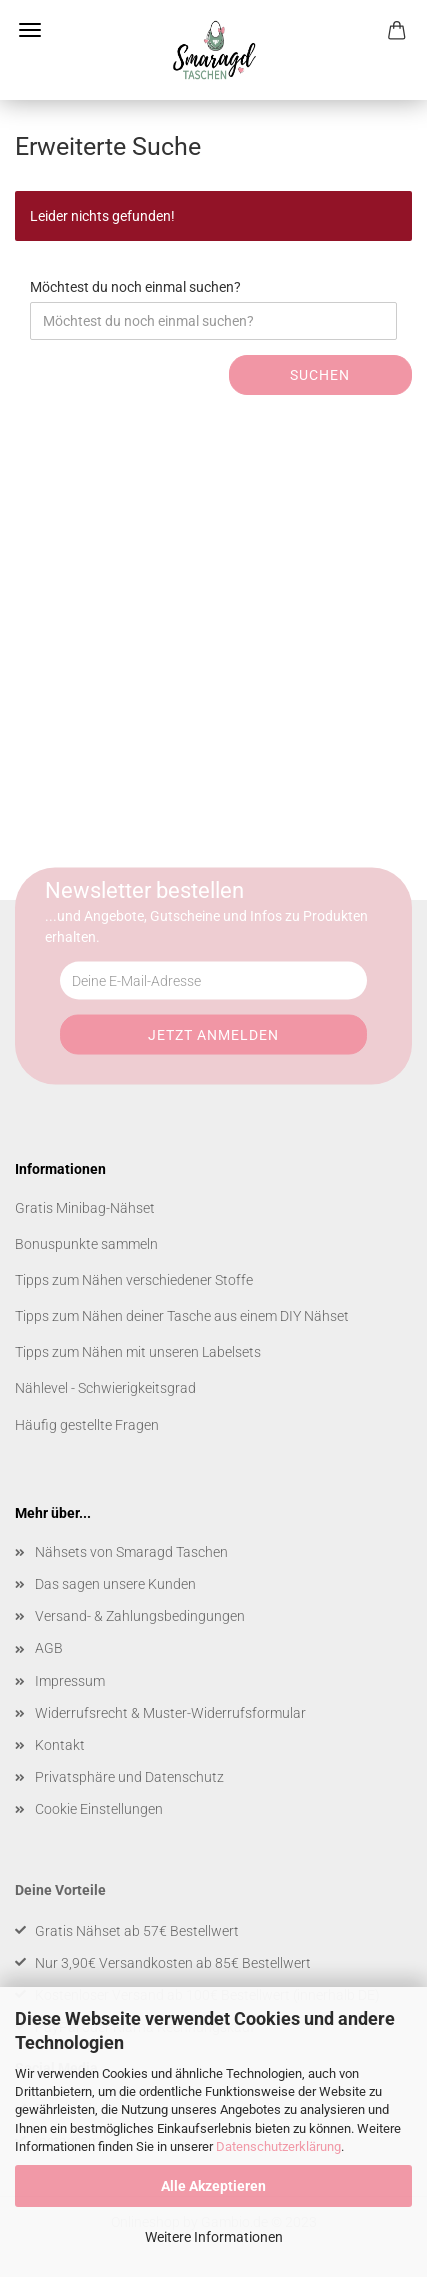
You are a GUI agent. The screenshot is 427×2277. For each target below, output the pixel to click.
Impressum (70, 1681)
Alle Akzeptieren (213, 2186)
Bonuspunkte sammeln (86, 1244)
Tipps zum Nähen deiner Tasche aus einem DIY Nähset (182, 1316)
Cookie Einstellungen (99, 1809)
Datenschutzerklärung (278, 2146)
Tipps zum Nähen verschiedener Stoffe (134, 1280)
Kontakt (60, 1745)
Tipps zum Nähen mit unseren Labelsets (138, 1352)
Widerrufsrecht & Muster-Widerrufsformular (170, 1713)
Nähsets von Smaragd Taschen (131, 1552)
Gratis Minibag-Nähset (85, 1208)
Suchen (320, 375)
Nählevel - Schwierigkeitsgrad (105, 1388)
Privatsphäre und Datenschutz (129, 1777)
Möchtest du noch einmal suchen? (135, 287)
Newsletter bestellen (144, 890)
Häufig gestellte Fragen (87, 1425)
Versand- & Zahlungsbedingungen (140, 1616)
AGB (49, 1648)
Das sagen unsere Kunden (115, 1584)
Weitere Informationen (214, 2237)
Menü (30, 30)
